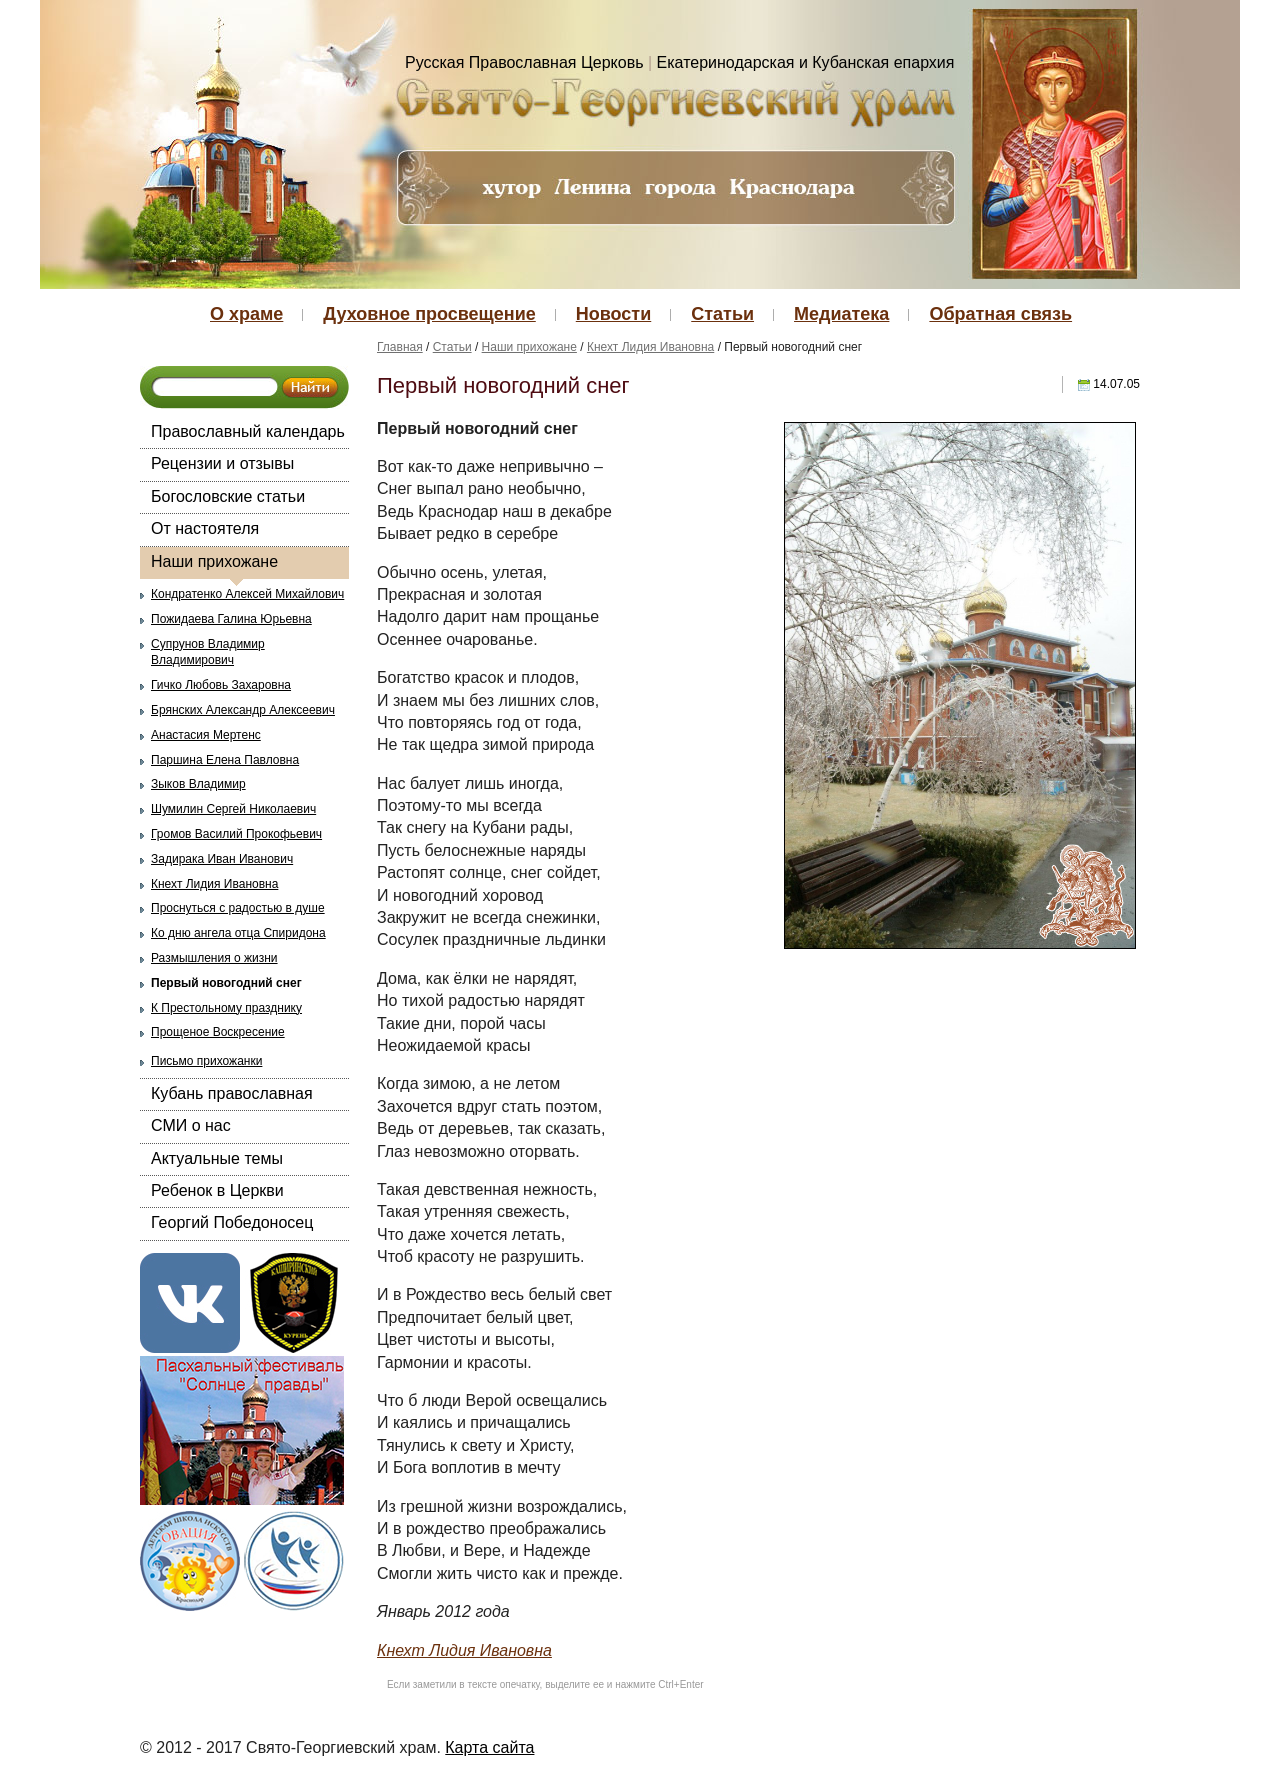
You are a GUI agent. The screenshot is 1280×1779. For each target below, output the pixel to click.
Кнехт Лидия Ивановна (214, 884)
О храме (246, 314)
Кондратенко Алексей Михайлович (247, 594)
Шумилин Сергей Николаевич (233, 809)
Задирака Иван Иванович (222, 859)
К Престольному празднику (226, 1008)
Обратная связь (1000, 314)
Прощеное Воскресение (218, 1032)
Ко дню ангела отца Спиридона (238, 933)
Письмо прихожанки (206, 1061)
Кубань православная (232, 1093)
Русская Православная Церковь (524, 62)
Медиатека (841, 314)
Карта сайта (489, 1747)
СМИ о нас (191, 1125)
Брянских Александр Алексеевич (243, 710)
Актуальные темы (217, 1158)
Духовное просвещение (429, 314)
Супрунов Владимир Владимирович (208, 652)
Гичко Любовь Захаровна (221, 685)
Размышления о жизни (214, 958)
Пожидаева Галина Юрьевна (231, 619)
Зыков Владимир (198, 784)
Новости (613, 314)
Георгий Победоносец (232, 1222)
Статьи (722, 314)
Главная (400, 347)
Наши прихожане (214, 561)
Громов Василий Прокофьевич (236, 834)
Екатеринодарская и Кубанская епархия (806, 62)
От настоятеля (205, 528)
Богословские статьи (228, 496)
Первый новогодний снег (226, 983)
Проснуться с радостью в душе (238, 908)
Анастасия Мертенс (206, 735)
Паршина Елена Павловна (225, 760)
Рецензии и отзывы (222, 463)
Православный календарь (248, 431)
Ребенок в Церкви (217, 1190)
